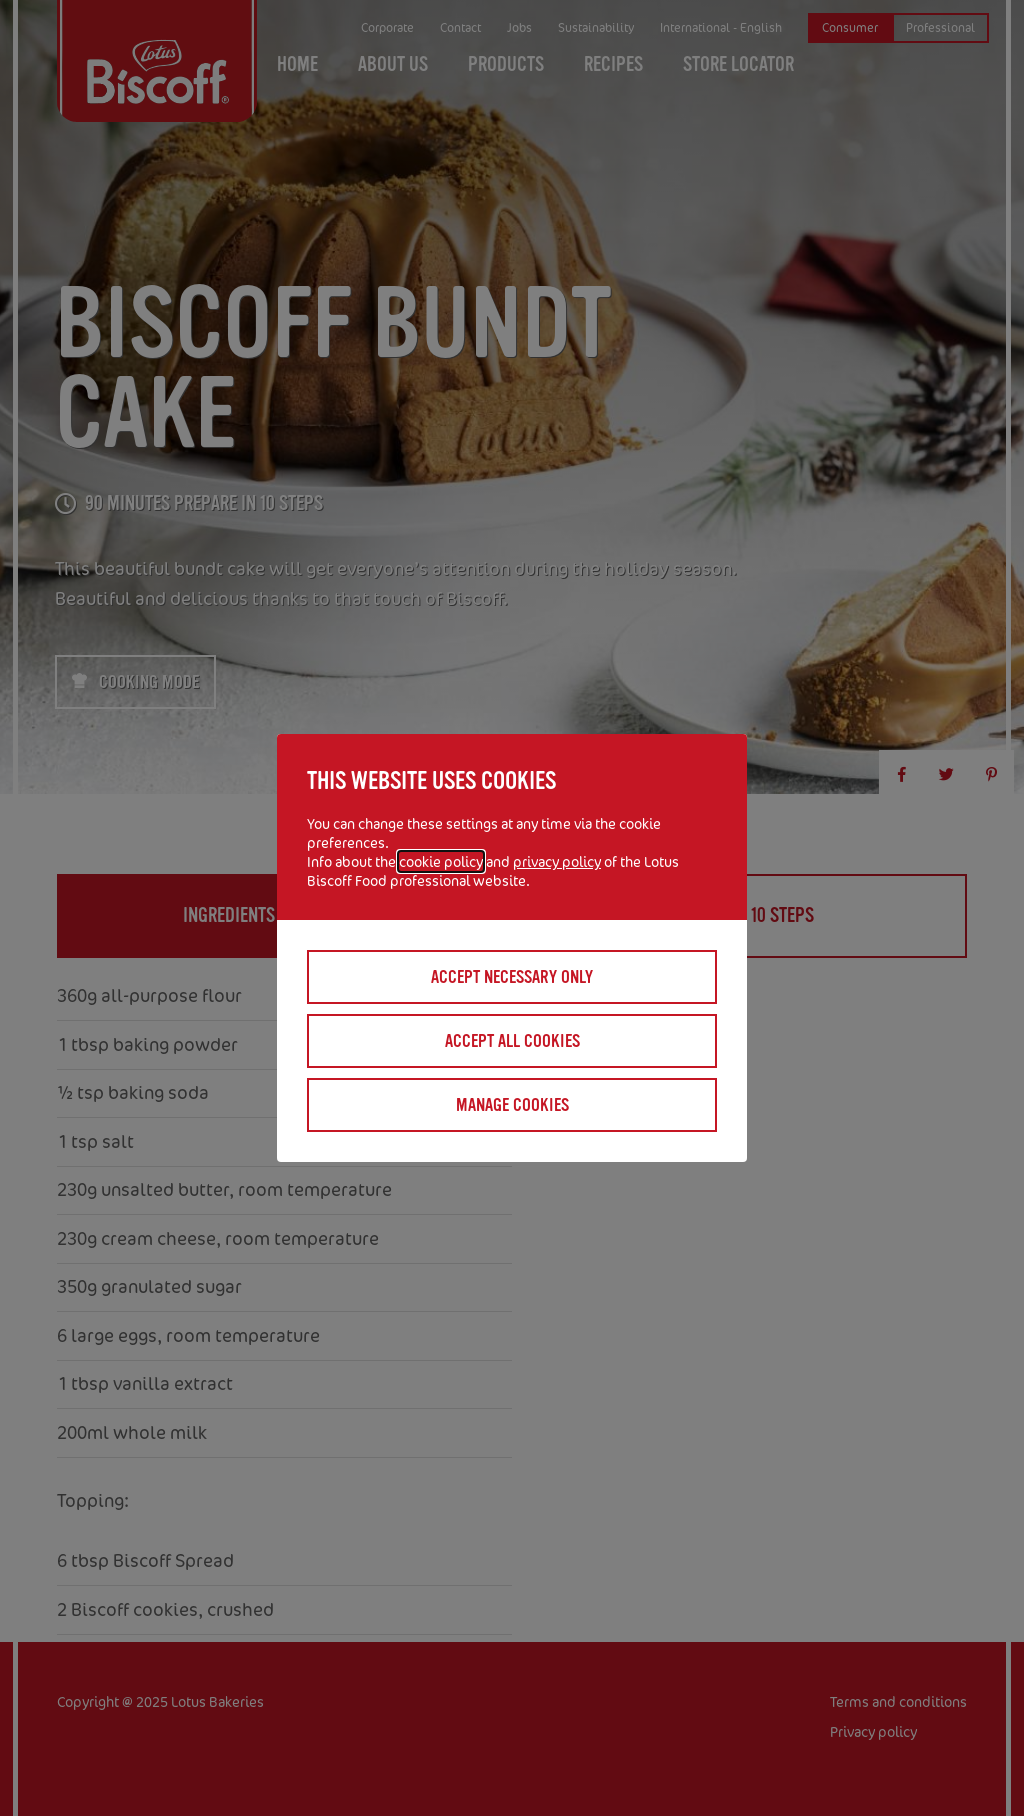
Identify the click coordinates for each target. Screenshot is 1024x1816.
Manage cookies (512, 1105)
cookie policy (441, 861)
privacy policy (557, 861)
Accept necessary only (512, 977)
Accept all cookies (512, 1041)
